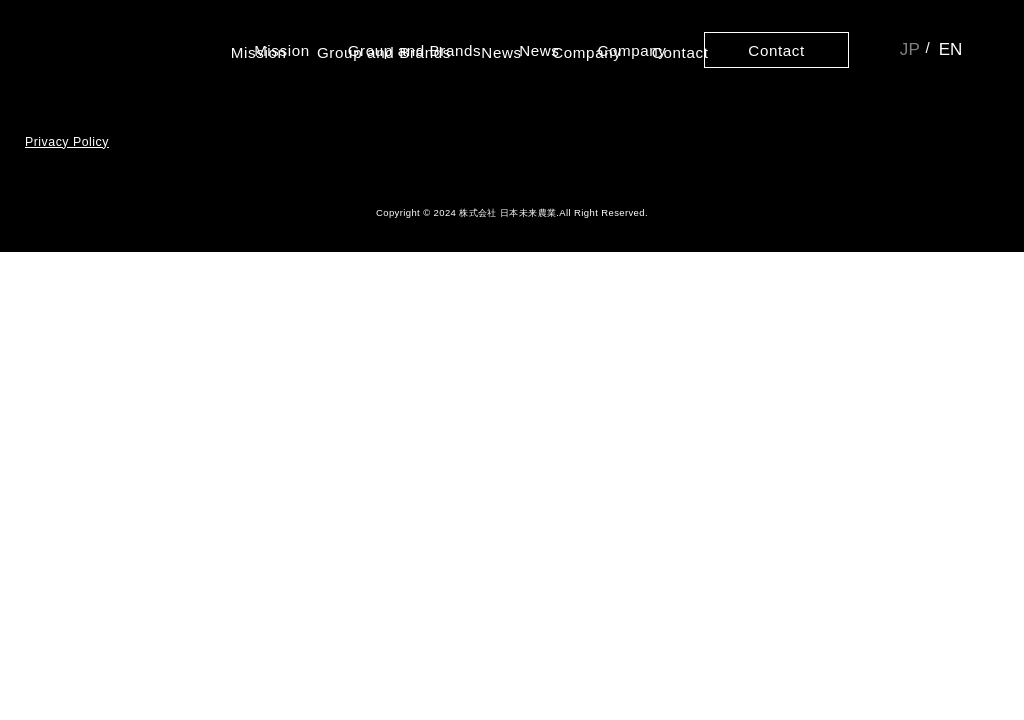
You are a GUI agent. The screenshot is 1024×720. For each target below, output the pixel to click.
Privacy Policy (67, 164)
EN (950, 49)
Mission (286, 50)
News (539, 50)
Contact (774, 50)
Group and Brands (416, 50)
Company (630, 50)
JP (908, 49)
